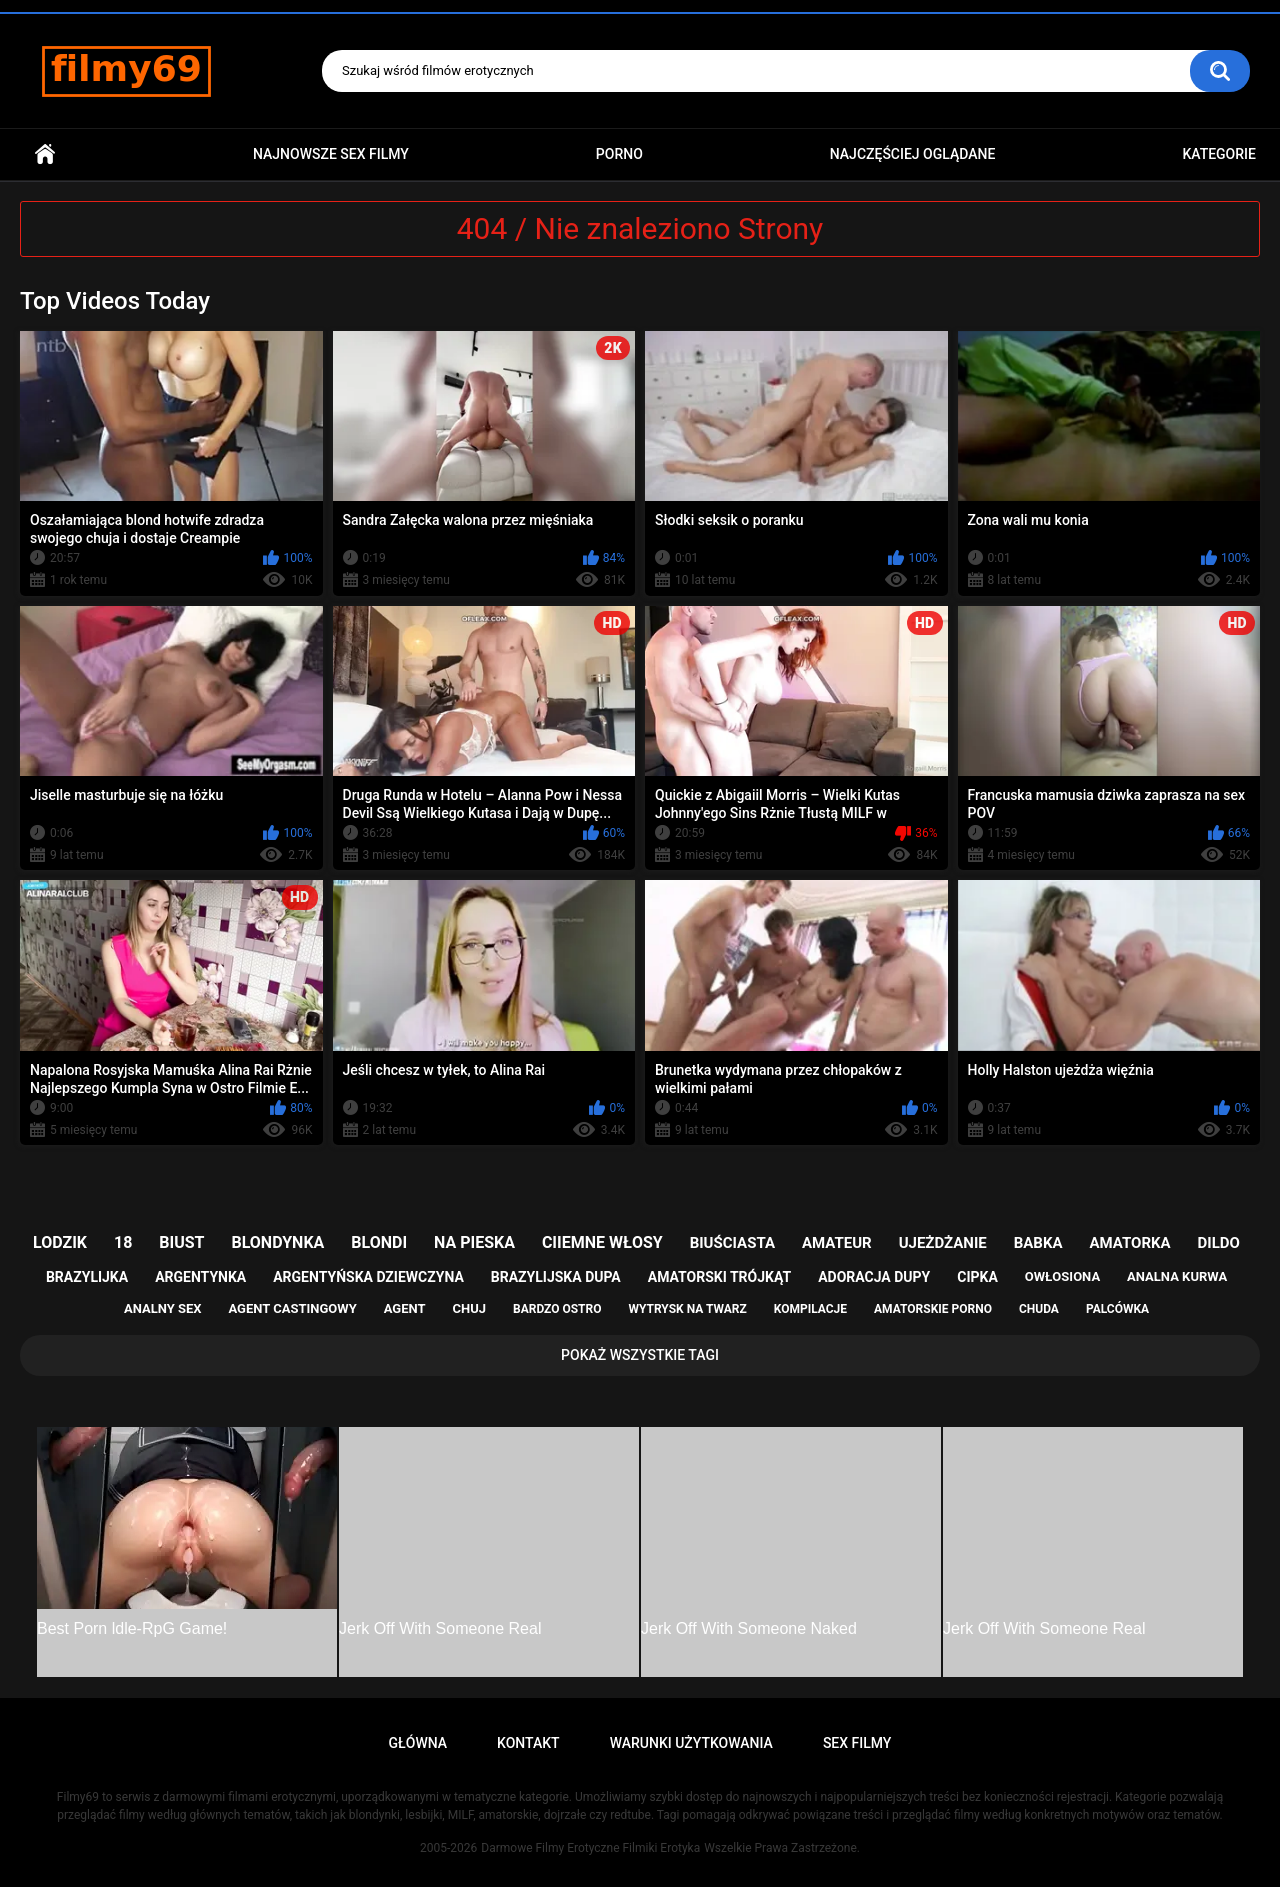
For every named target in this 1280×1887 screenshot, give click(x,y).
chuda (1039, 1309)
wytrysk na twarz (687, 1309)
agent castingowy (292, 1308)
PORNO (619, 154)
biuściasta (732, 1243)
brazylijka (87, 1277)
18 (123, 1242)
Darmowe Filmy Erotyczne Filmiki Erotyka (590, 1848)
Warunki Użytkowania (691, 1743)
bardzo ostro (557, 1309)
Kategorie (1219, 154)
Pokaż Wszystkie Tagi (640, 1355)
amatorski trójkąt (719, 1277)
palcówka (1117, 1309)
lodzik (60, 1242)
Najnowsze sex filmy (331, 154)
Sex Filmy (857, 1743)
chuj (470, 1308)
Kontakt (528, 1743)
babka (1038, 1243)
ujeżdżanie (943, 1243)
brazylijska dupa (556, 1277)
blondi (379, 1242)
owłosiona (1062, 1276)
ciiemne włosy (602, 1242)
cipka (977, 1277)
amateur (837, 1243)
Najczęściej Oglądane (913, 154)
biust (181, 1242)
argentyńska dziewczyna (368, 1277)
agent (405, 1308)
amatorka (1129, 1243)
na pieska (474, 1242)
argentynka (200, 1277)
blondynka (277, 1242)
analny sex (163, 1308)
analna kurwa (1177, 1276)
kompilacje (810, 1309)
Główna (45, 154)
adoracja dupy (874, 1277)
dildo (1219, 1243)
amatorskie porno (933, 1309)
